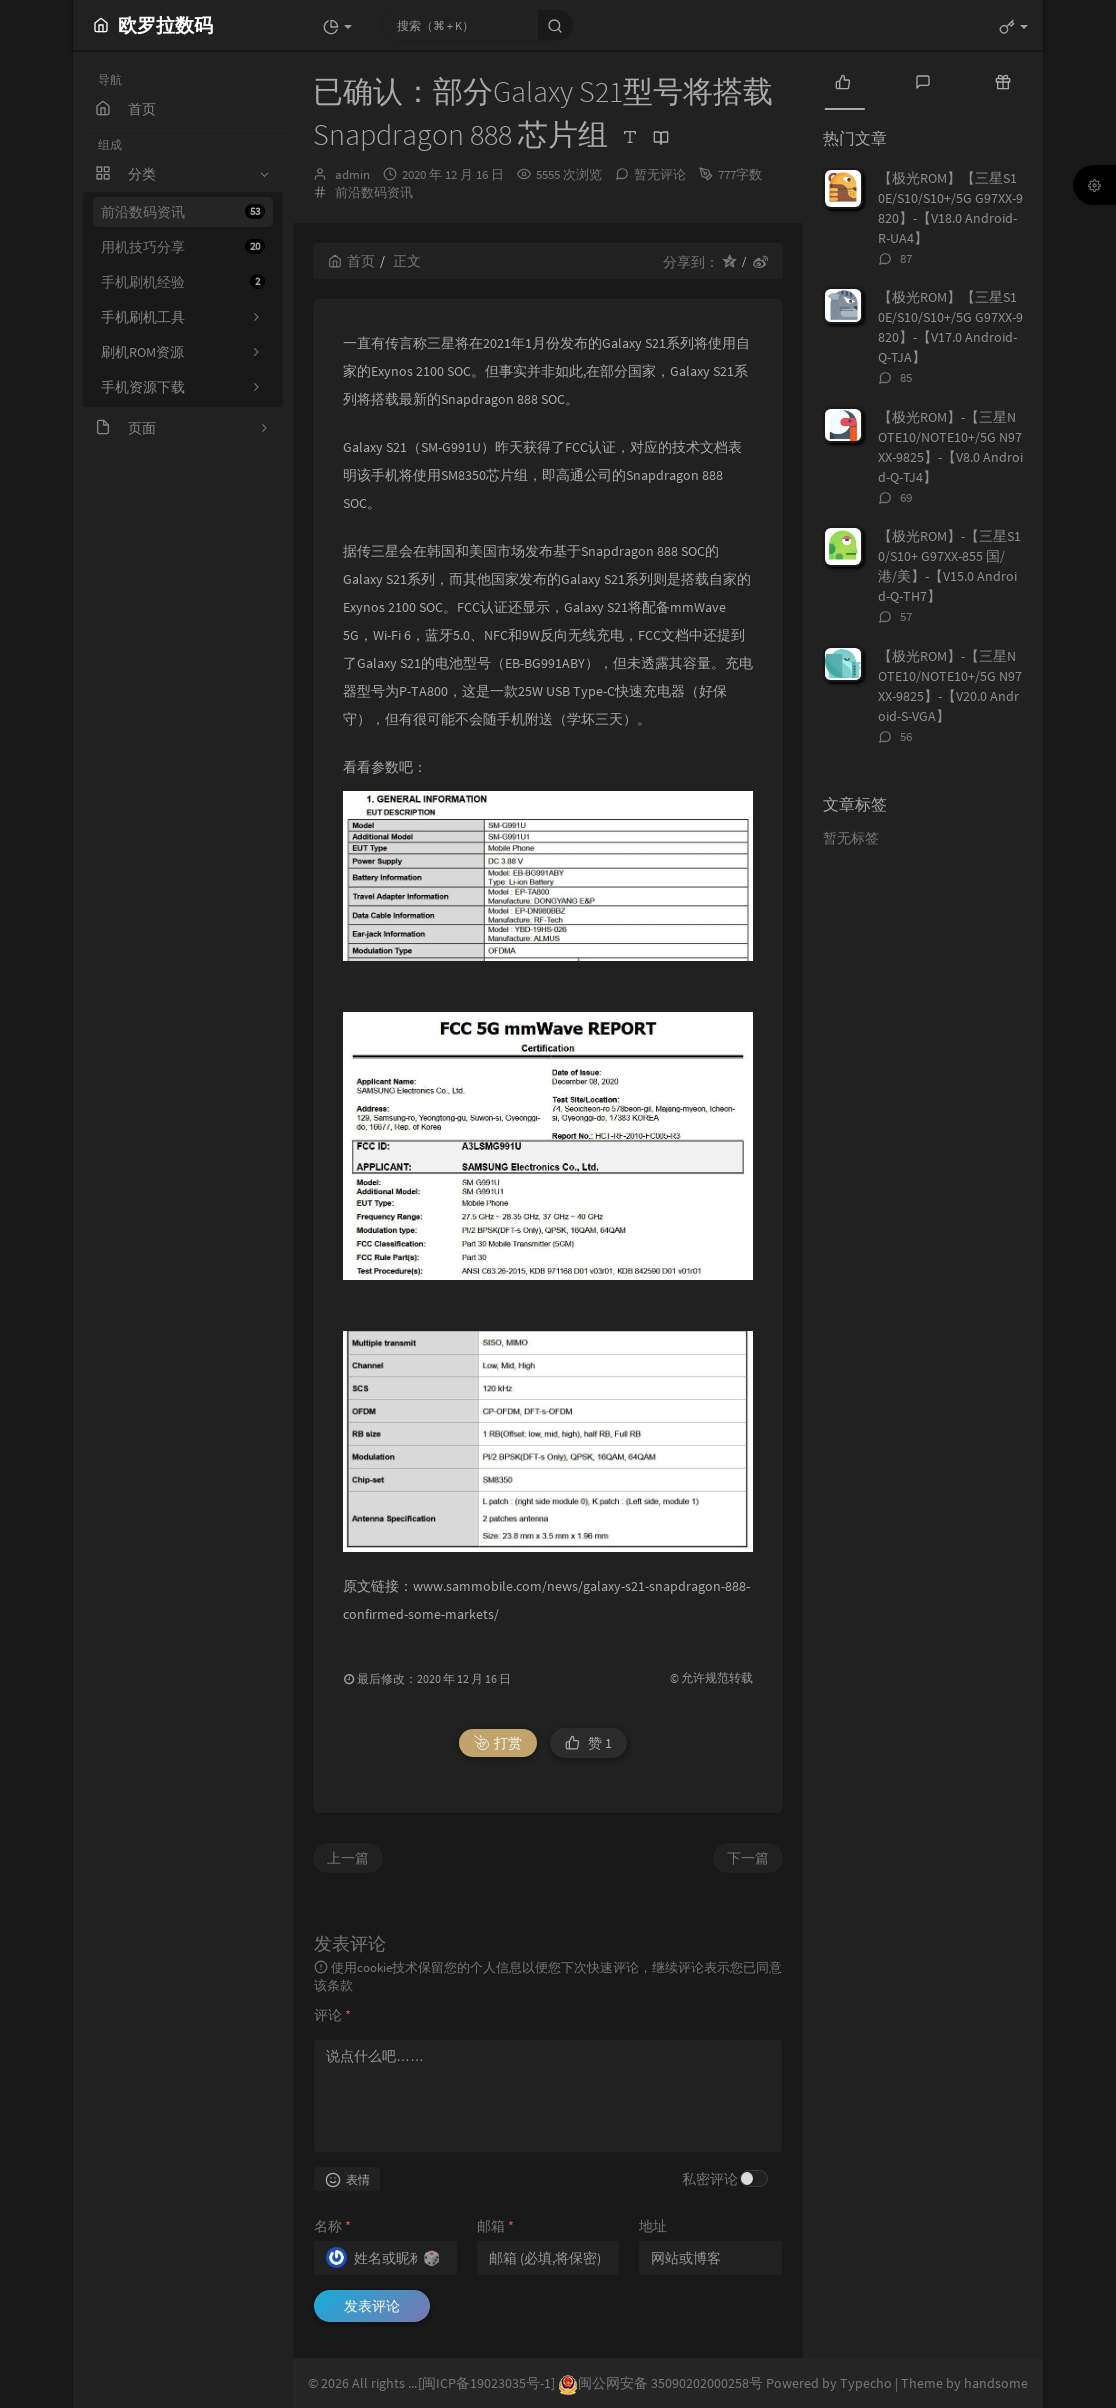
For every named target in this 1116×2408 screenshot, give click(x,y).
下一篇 (748, 1858)
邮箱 (495, 2226)
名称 (332, 2226)
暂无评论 (660, 174)
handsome (996, 2383)
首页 (351, 261)
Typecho (866, 2383)
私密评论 (710, 2179)
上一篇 (348, 1858)
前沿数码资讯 (183, 212)
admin (352, 174)
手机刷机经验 (183, 282)
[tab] (843, 80)
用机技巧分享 (183, 247)
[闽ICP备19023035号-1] (486, 2383)
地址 (653, 2226)
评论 (332, 2015)
